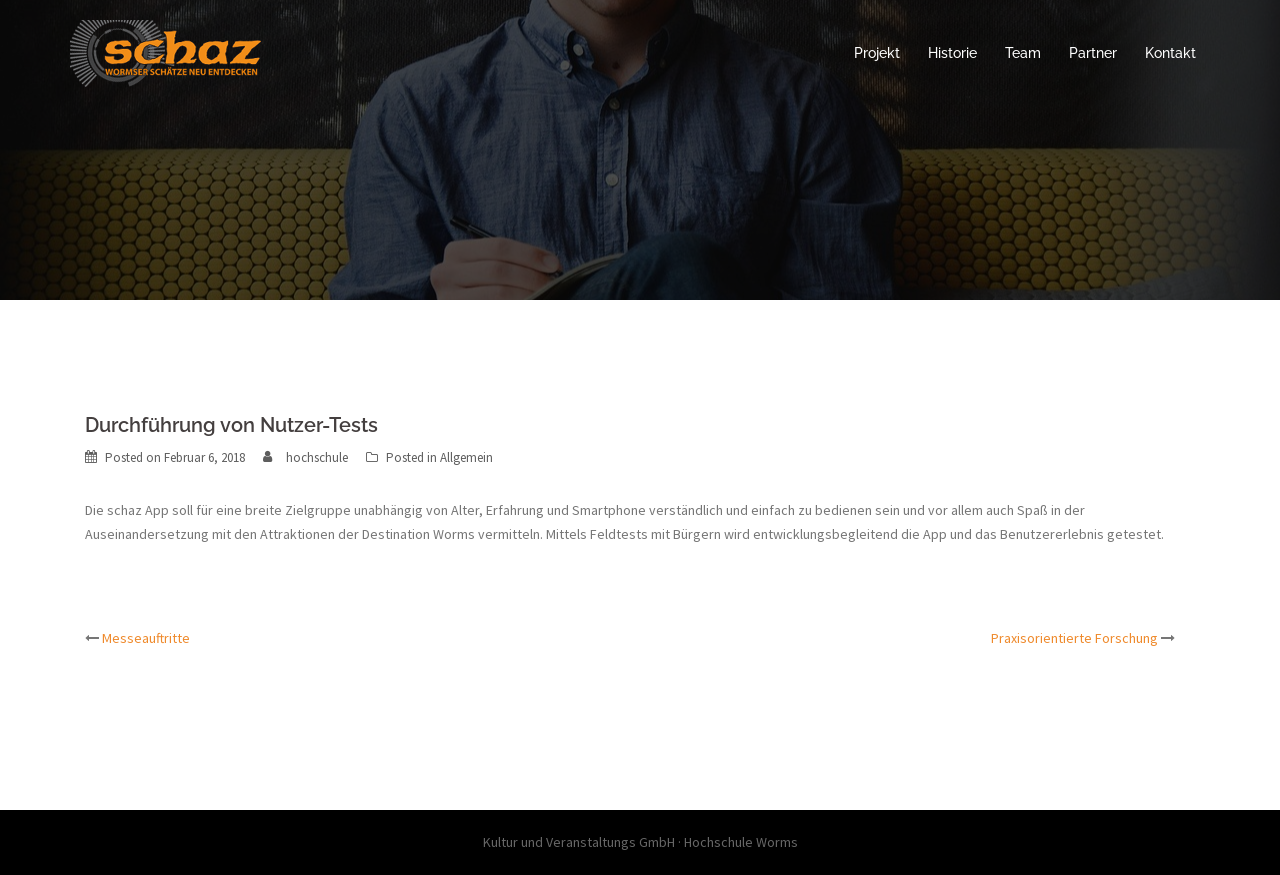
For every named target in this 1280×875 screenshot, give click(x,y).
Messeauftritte (146, 638)
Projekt (877, 53)
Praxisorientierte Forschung (1074, 638)
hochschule (317, 457)
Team (1023, 53)
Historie (952, 53)
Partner (1093, 53)
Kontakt (1170, 53)
